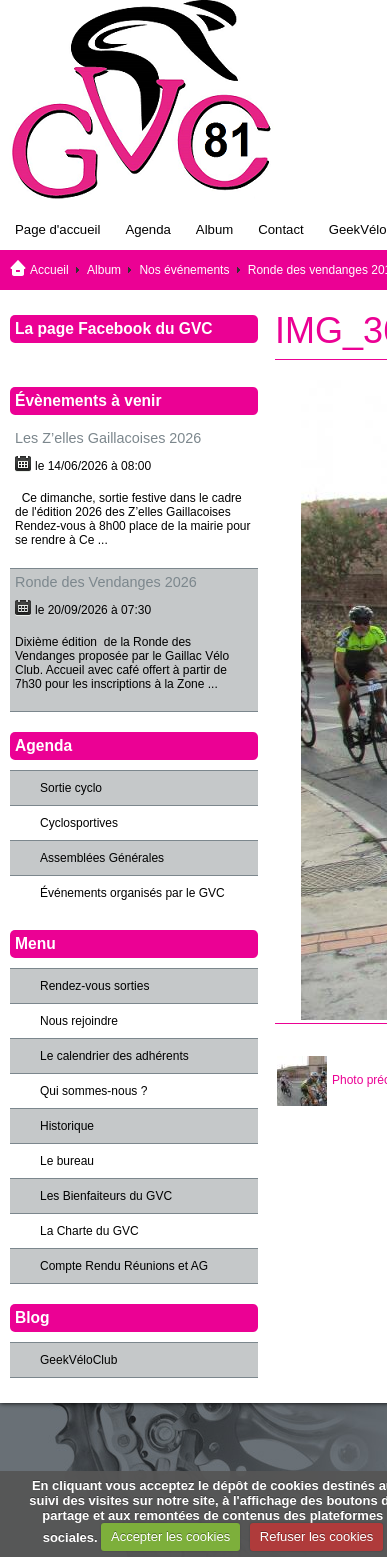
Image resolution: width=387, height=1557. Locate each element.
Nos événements (184, 270)
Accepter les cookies (170, 1536)
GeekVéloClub (78, 1360)
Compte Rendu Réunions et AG (124, 1266)
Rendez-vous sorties (94, 986)
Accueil (49, 270)
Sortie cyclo (71, 788)
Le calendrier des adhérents (114, 1056)
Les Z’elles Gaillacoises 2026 (108, 438)
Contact (280, 229)
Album (214, 229)
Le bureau (67, 1161)
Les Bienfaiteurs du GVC (106, 1196)
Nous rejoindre (79, 1021)
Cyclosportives (79, 823)
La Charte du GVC (89, 1231)
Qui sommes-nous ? (93, 1091)
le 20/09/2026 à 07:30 (93, 610)
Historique (67, 1126)
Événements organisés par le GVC (132, 893)
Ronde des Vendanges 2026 (106, 582)
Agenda (147, 229)
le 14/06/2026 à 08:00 (93, 466)
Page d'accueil (57, 229)
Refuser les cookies (316, 1536)
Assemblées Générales (102, 858)
